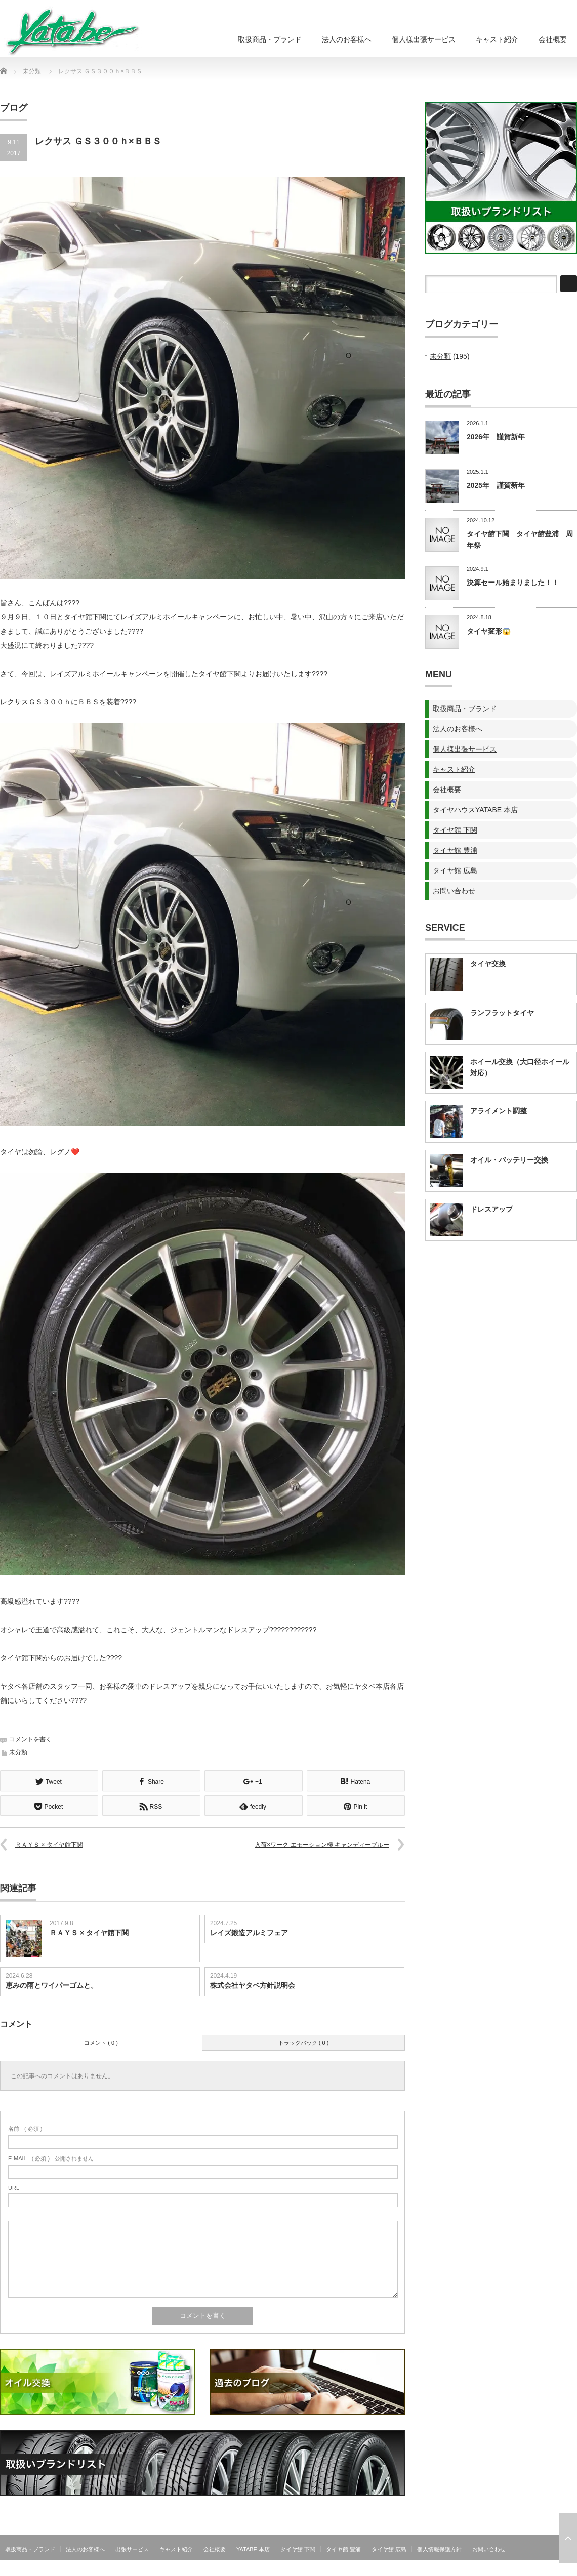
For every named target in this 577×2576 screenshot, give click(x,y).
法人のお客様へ (347, 39)
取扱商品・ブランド (270, 39)
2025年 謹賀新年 (496, 485)
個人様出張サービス (424, 39)
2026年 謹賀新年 (496, 437)
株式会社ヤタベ (555, 2570)
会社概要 (553, 39)
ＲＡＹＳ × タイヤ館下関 (49, 1843)
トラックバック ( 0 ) (303, 2042)
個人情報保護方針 (439, 2548)
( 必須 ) (25, 2128)
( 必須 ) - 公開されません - (52, 2157)
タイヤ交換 (488, 964)
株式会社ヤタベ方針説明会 (252, 1984)
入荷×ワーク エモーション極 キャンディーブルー (322, 1843)
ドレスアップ (491, 1209)
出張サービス (132, 2548)
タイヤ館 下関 (455, 830)
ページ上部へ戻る (568, 2538)
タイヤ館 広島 (455, 870)
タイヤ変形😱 (489, 631)
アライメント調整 (498, 1111)
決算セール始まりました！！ (513, 582)
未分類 (32, 71)
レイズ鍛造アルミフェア (249, 1932)
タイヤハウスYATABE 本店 (475, 810)
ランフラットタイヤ (502, 1013)
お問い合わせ (454, 891)
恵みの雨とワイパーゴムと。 (52, 1984)
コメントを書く (30, 1739)
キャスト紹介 (497, 39)
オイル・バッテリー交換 (509, 1160)
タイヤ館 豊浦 (455, 850)
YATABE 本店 (253, 2548)
